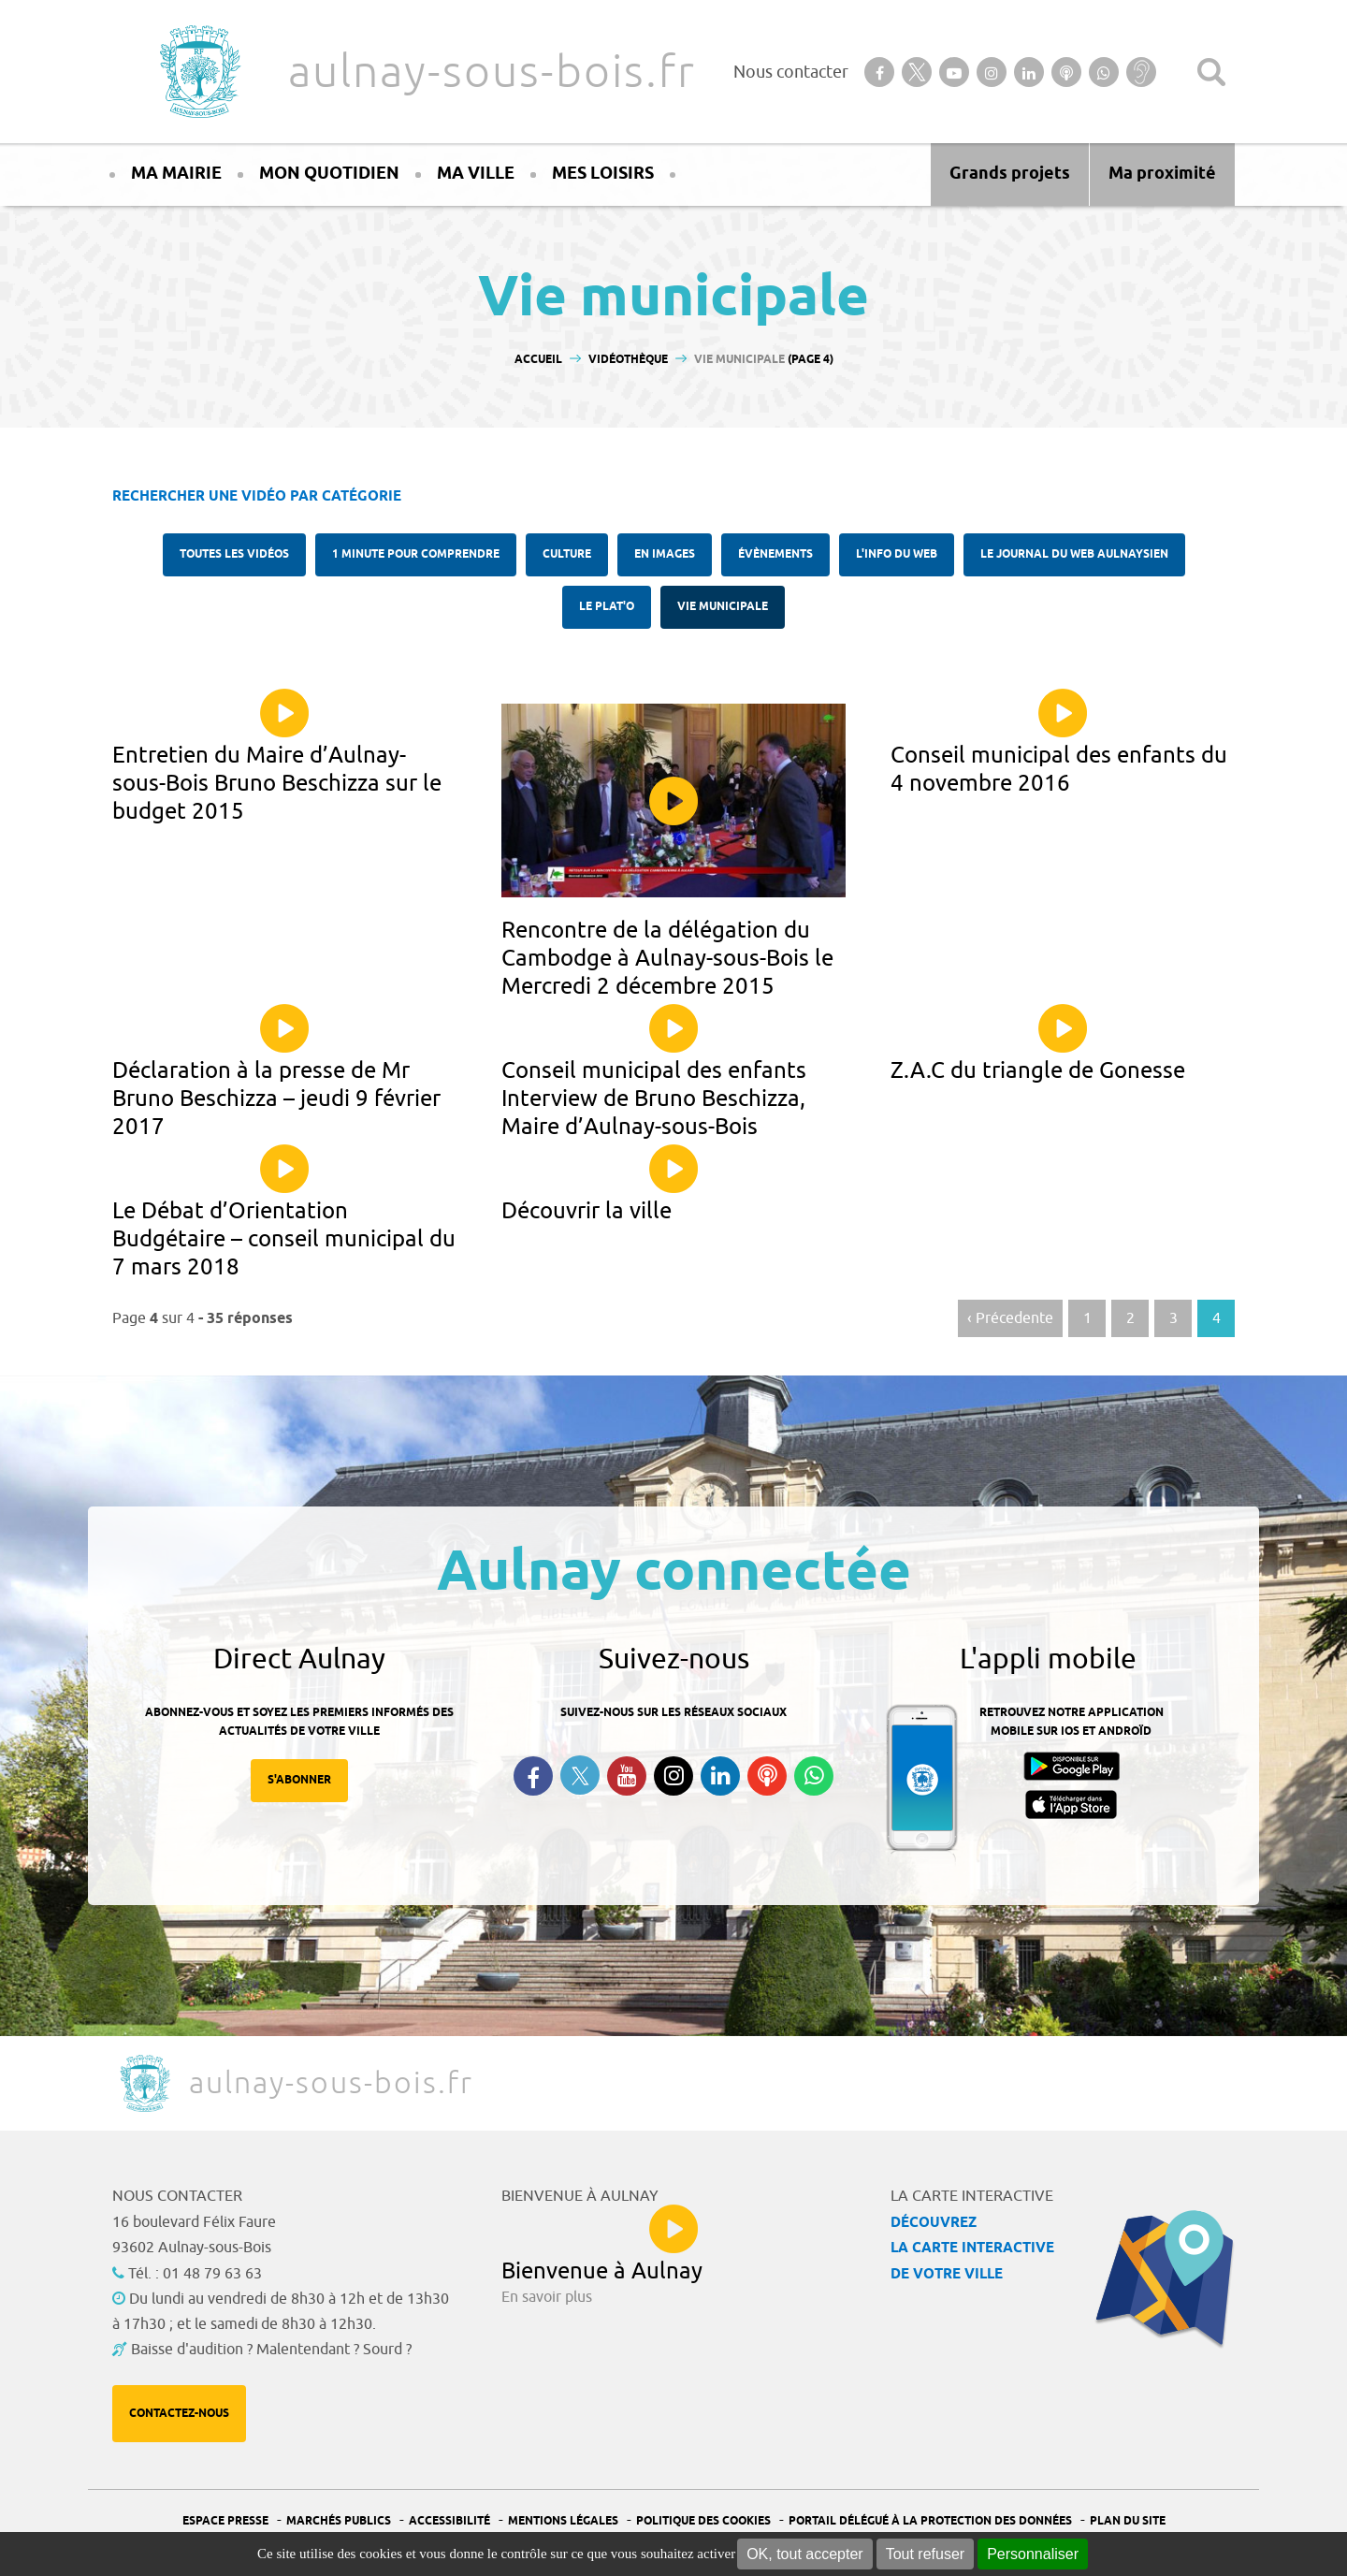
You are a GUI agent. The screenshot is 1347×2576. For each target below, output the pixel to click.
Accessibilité (449, 2521)
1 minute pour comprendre (416, 554)
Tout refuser (925, 2554)
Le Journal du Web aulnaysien (1074, 554)
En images (664, 554)
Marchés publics (338, 2521)
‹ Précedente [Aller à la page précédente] (1010, 1318)
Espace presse (225, 2521)
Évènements (775, 554)
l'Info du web (896, 554)
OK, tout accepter (804, 2554)
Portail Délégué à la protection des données (930, 2521)
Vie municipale (722, 607)
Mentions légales (563, 2521)
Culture (567, 554)
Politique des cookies (703, 2521)
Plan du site (1128, 2521)
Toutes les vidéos (234, 554)
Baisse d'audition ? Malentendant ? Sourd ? (271, 2349)
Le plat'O (606, 607)
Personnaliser (1033, 2554)
